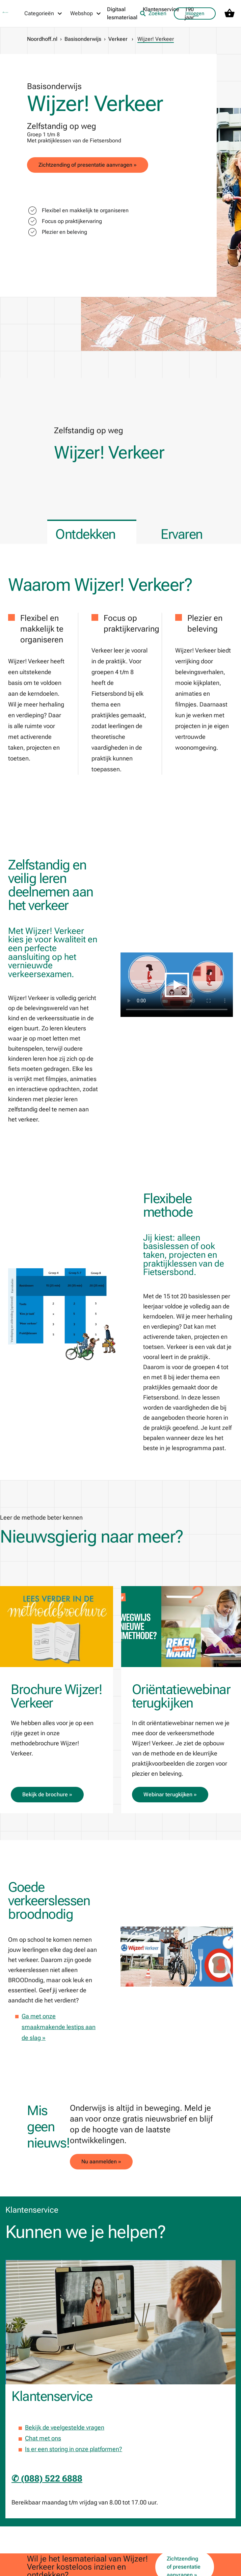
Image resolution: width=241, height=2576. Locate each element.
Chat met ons (43, 2438)
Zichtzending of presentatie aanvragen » (87, 165)
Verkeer (118, 39)
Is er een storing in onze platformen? (73, 2449)
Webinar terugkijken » (170, 1794)
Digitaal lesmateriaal (122, 13)
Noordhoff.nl (42, 39)
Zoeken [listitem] (153, 13)
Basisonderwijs (82, 39)
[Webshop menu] (86, 13)
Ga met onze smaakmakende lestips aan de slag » (59, 2027)
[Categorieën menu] (43, 13)
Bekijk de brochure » (47, 1794)
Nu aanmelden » (101, 2161)
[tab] (91, 532)
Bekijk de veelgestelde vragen (64, 2427)
